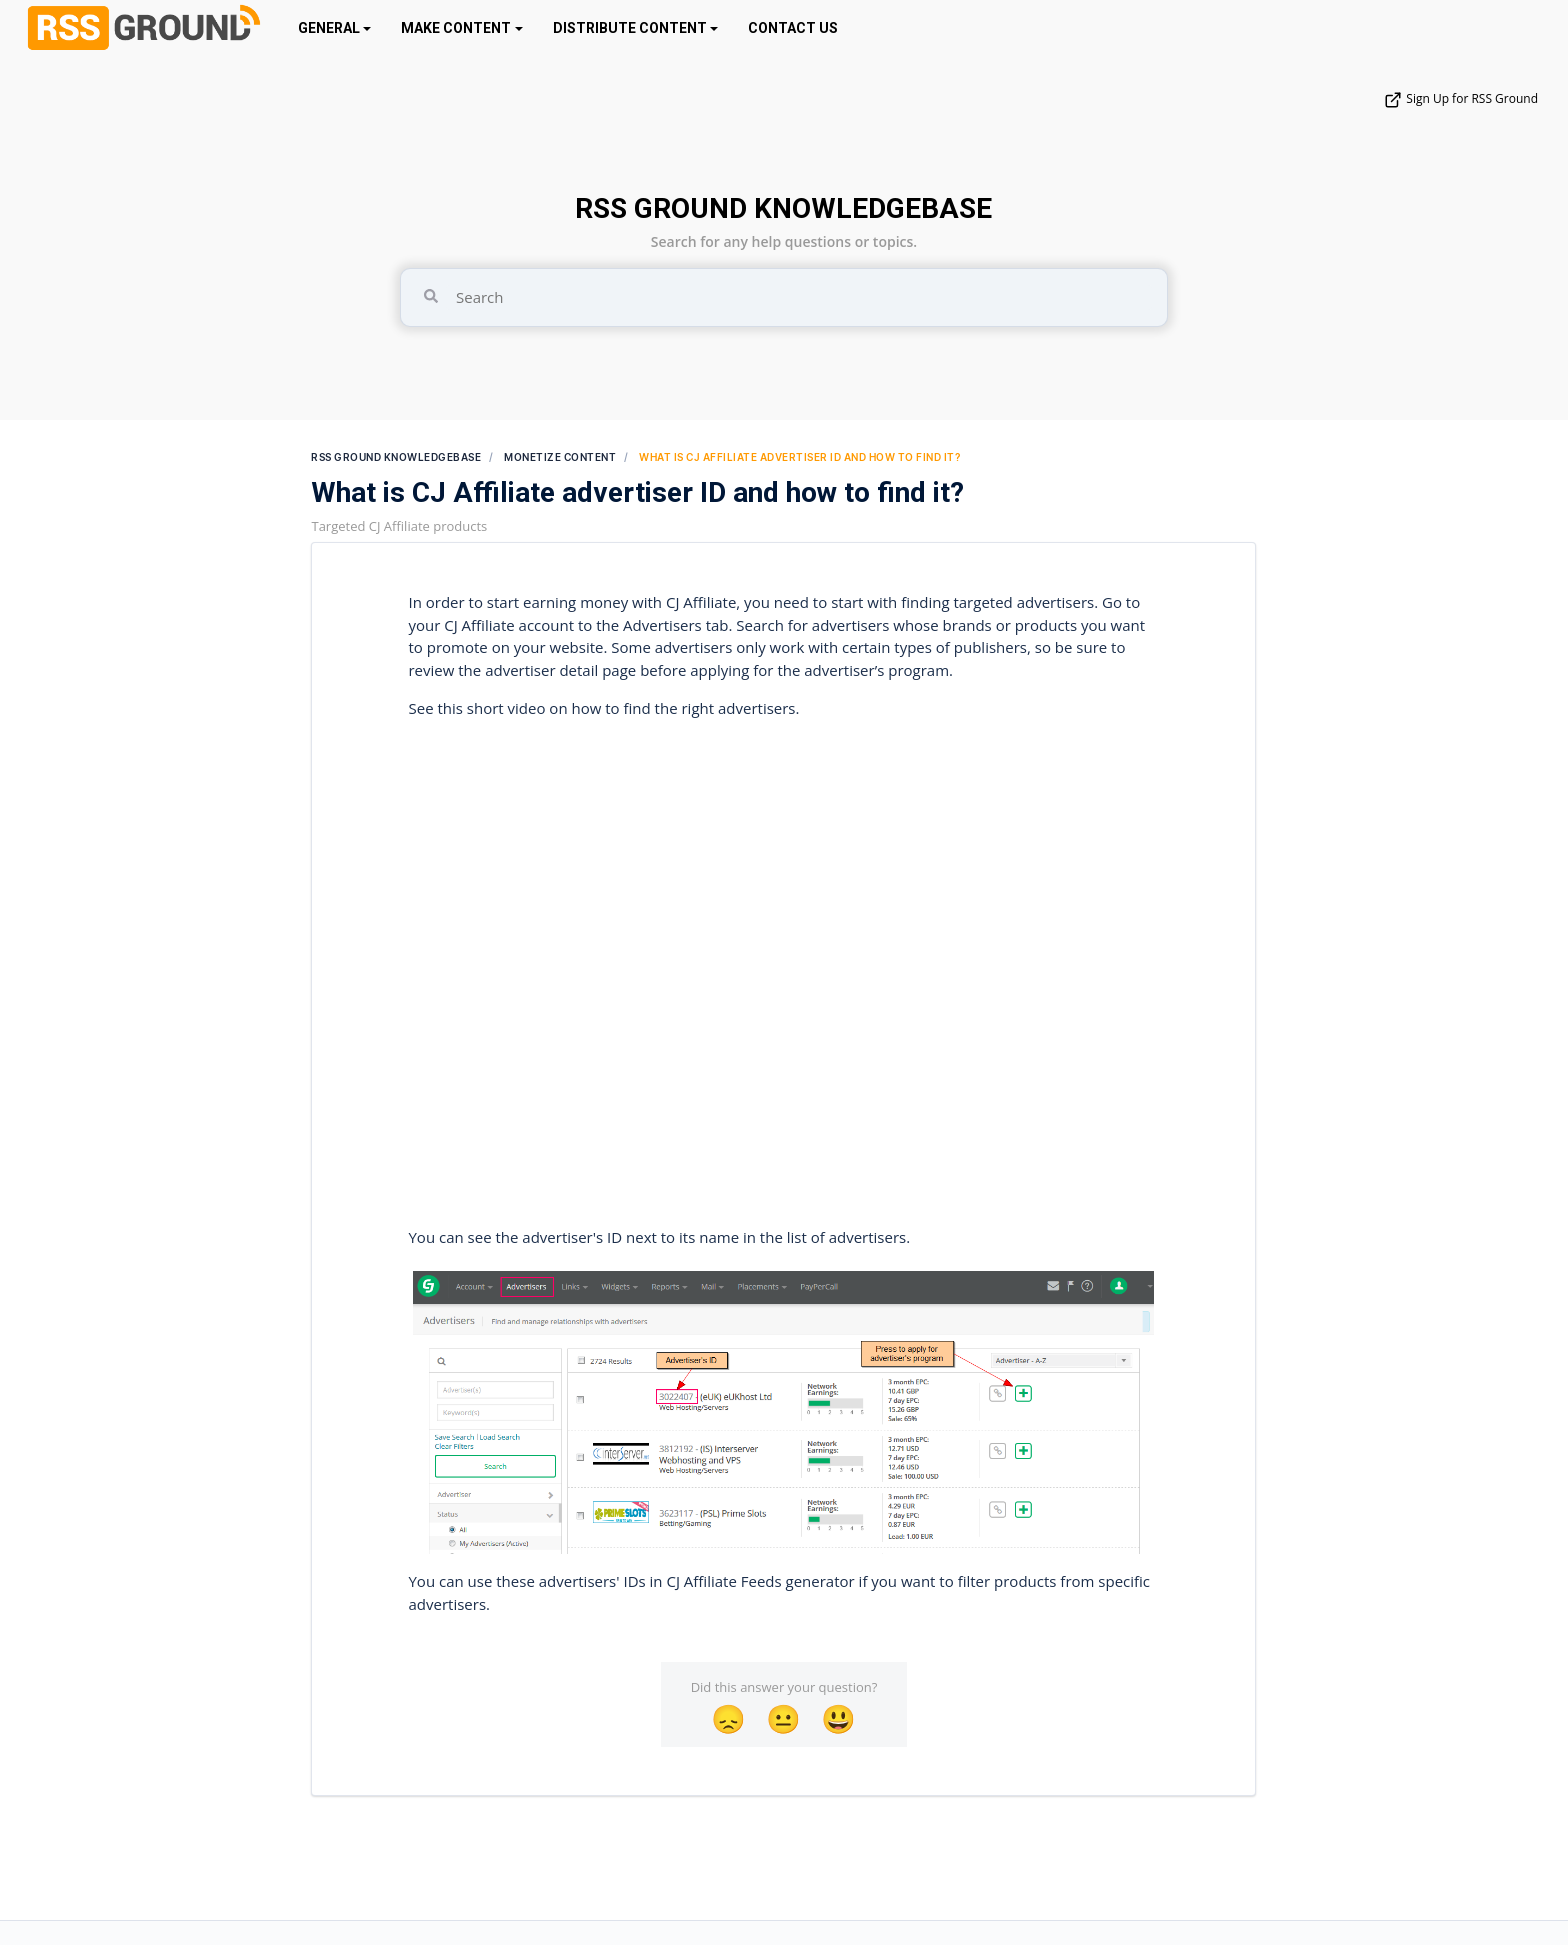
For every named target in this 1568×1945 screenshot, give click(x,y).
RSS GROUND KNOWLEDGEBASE (783, 208)
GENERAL (329, 28)
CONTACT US (793, 28)
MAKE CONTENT (456, 28)
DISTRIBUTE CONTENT (630, 28)
